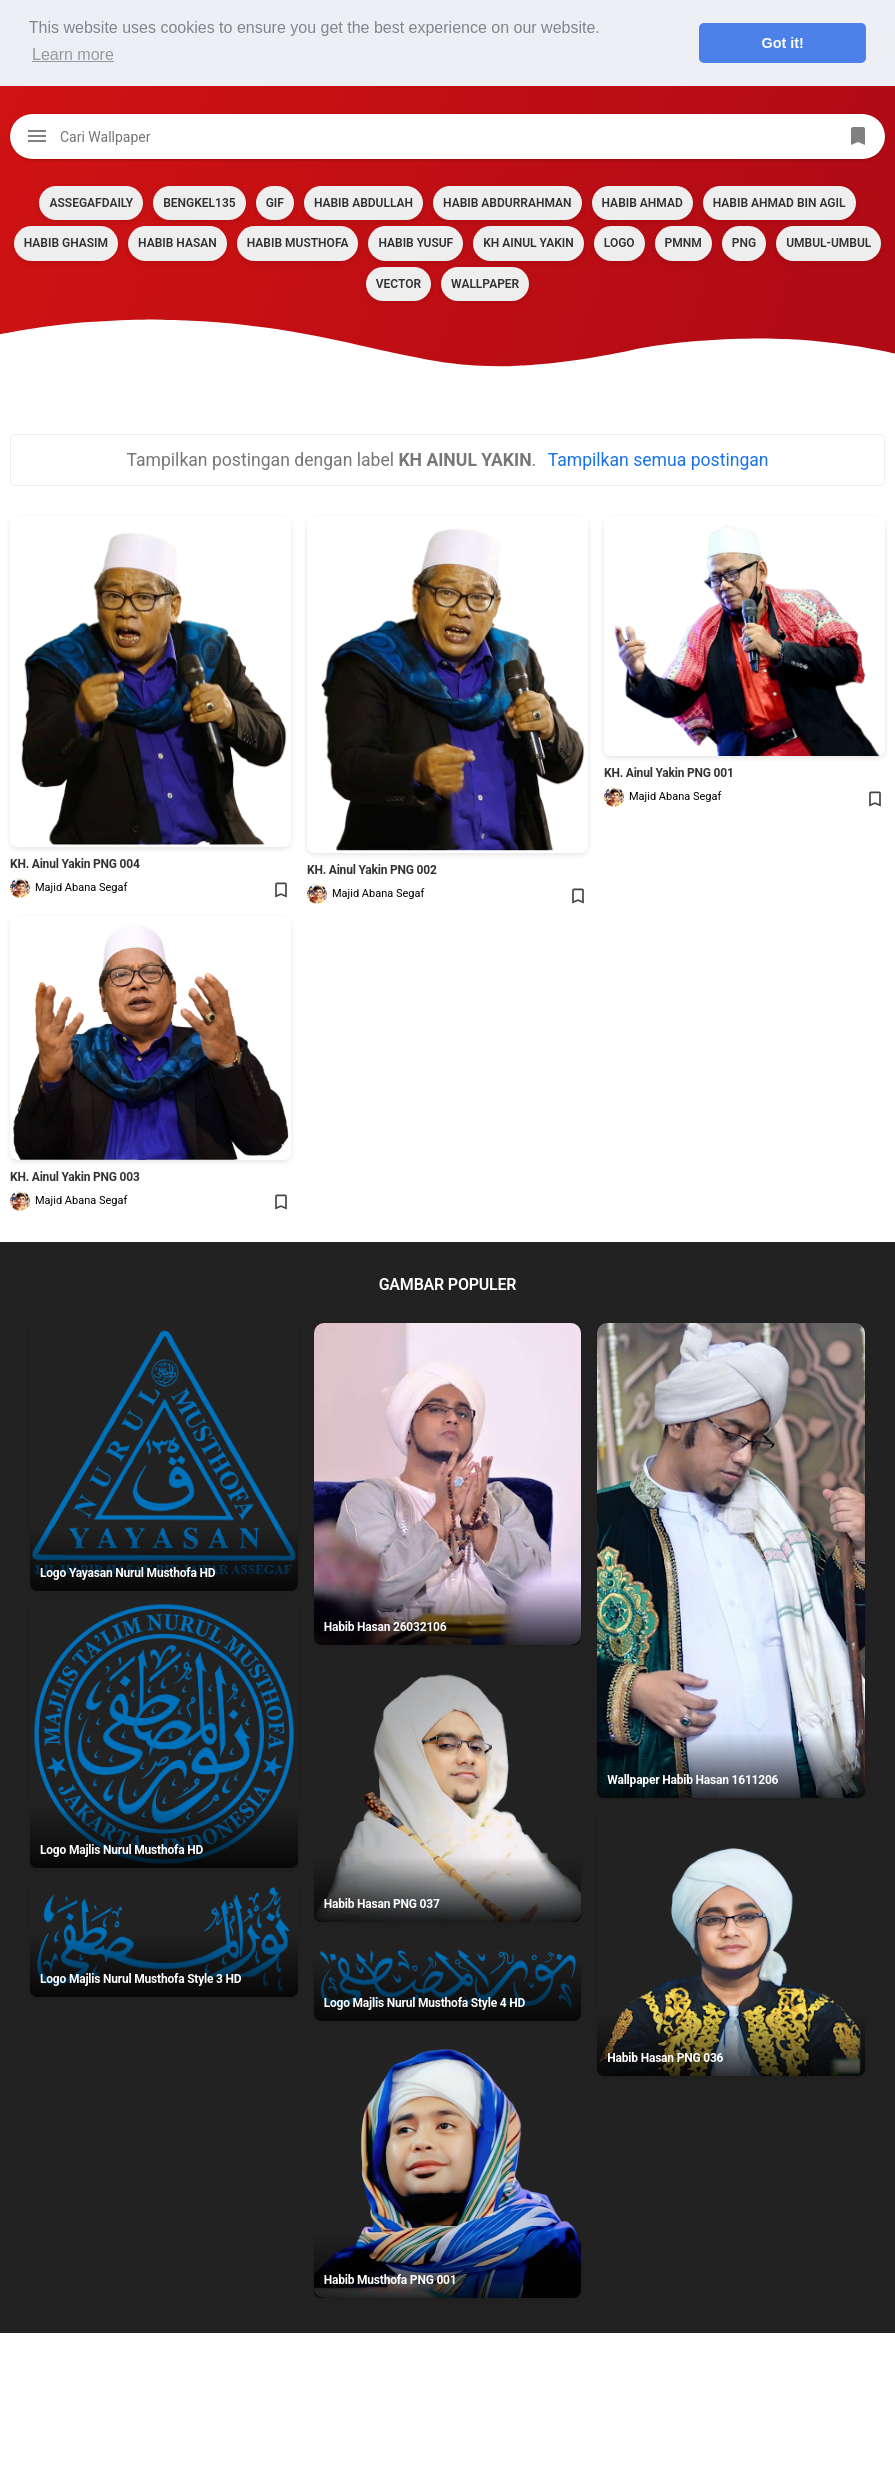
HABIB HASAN (177, 243)
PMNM (683, 243)
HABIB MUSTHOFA (298, 243)
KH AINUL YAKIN (528, 243)
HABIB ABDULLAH (363, 203)
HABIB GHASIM (66, 243)
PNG (744, 243)
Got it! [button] (783, 43)
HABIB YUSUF (415, 243)
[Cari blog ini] (447, 136)
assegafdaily (91, 203)
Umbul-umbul (828, 243)
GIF (275, 203)
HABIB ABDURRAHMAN (507, 203)
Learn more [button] (73, 54)
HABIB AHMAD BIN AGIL (779, 203)
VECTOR (398, 284)
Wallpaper (485, 284)
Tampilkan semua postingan (658, 460)
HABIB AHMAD (642, 203)
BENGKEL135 (199, 203)
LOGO (619, 243)
